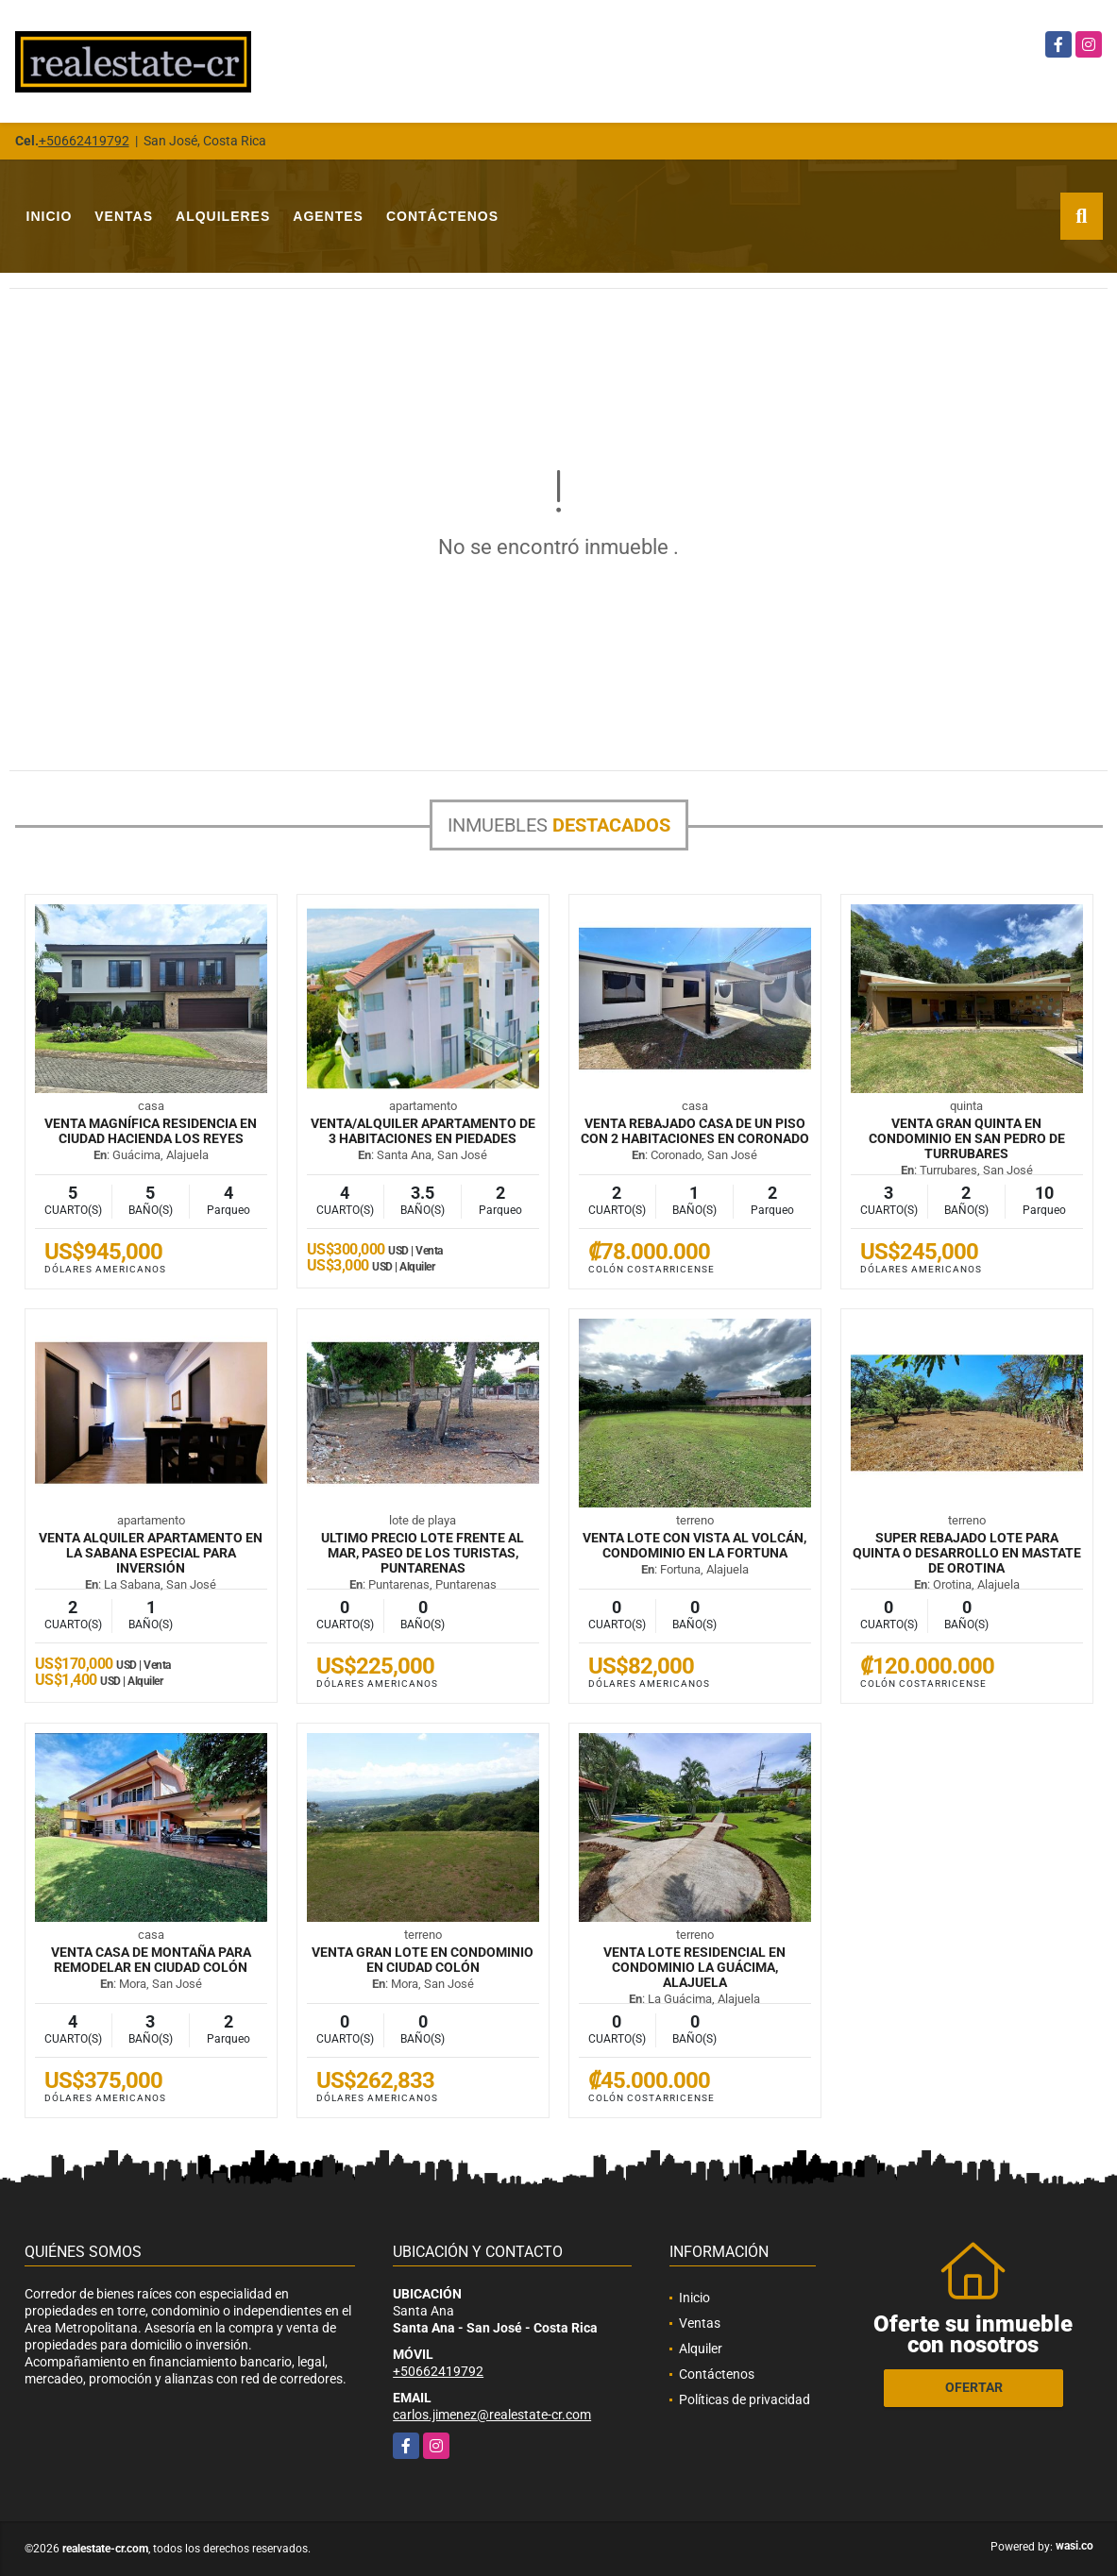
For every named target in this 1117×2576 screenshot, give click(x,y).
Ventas (123, 216)
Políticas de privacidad (744, 2399)
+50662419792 (84, 140)
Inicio (49, 216)
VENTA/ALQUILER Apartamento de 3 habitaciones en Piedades (423, 1131)
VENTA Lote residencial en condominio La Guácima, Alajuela (694, 1967)
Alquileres (223, 216)
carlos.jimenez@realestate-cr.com (492, 2414)
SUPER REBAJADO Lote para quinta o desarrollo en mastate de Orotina (967, 1552)
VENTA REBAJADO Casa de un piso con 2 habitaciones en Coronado (695, 1131)
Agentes (328, 216)
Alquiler (700, 2348)
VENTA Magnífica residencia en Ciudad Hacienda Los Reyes (150, 1131)
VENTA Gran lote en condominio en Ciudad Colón (422, 1960)
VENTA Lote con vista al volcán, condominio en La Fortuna (694, 1545)
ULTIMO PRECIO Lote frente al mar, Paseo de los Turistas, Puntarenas (422, 1552)
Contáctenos (442, 216)
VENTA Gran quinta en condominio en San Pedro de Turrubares (967, 1138)
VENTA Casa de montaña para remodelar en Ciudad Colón (151, 1960)
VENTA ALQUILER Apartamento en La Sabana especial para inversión (150, 1552)
